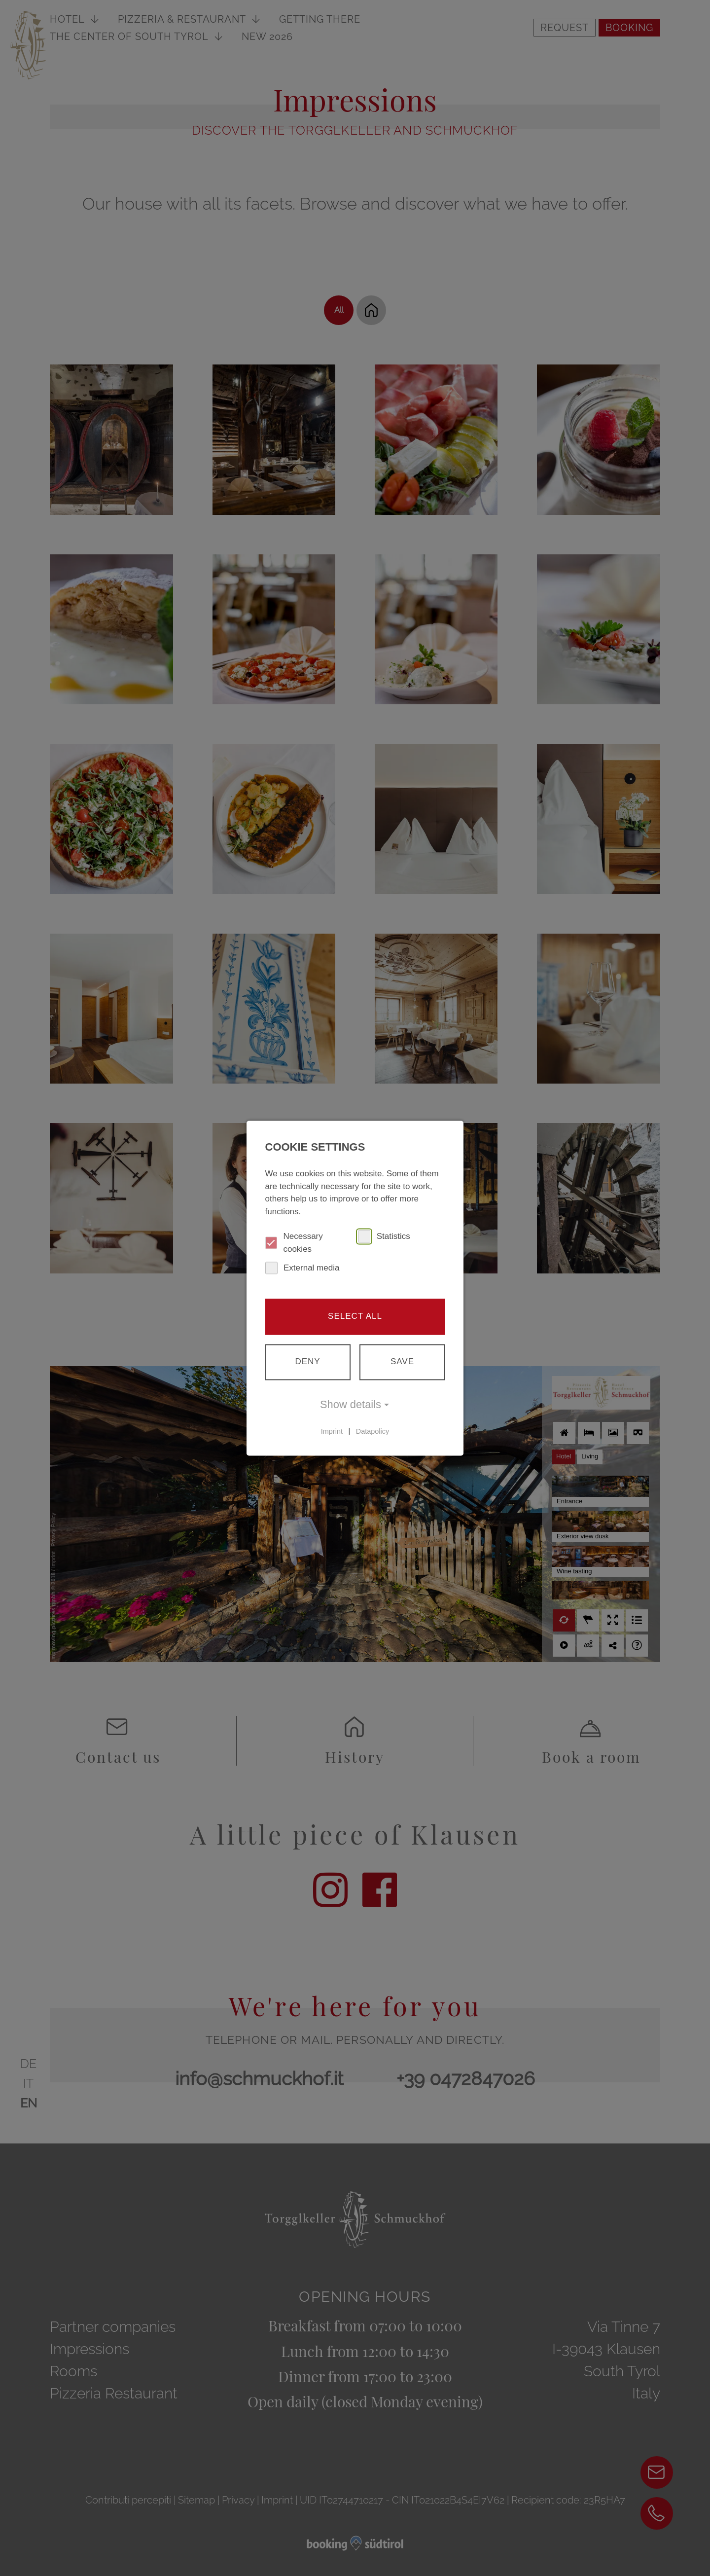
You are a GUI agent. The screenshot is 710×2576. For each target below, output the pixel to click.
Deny (307, 1361)
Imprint (332, 1431)
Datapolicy (372, 1431)
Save (402, 1361)
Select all (355, 1316)
